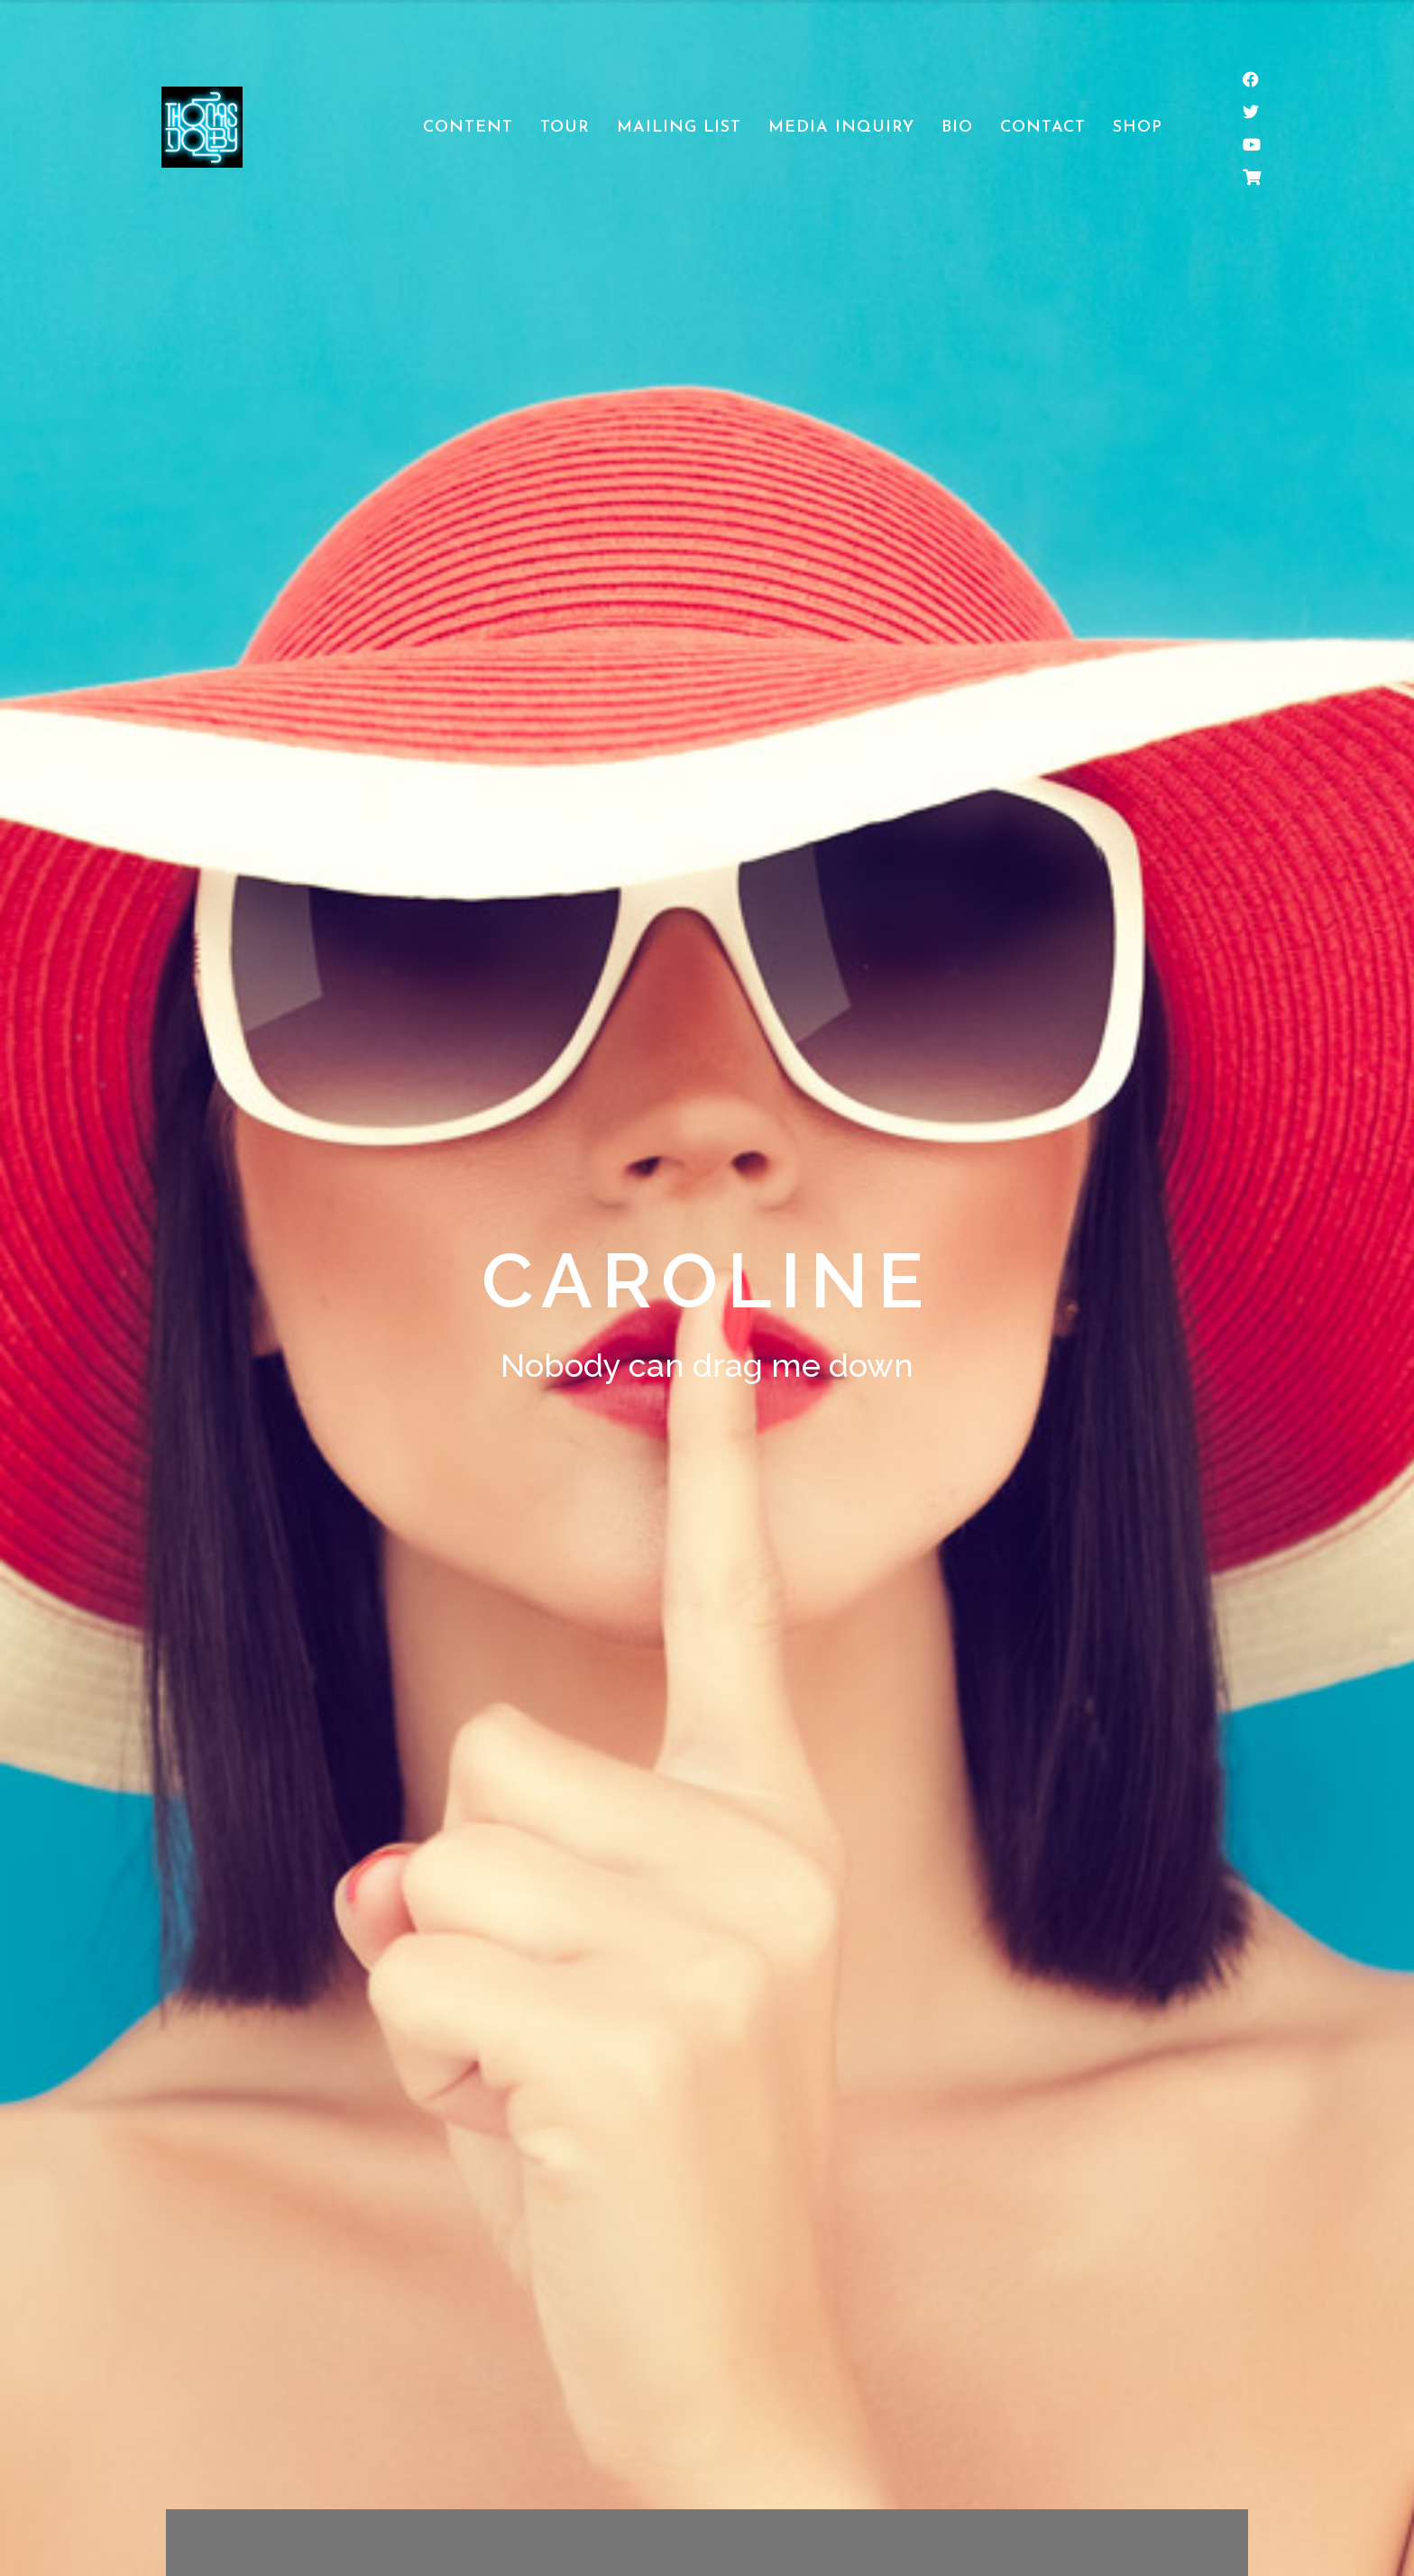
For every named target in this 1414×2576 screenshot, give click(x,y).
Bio (957, 127)
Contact (1043, 127)
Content (468, 127)
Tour (565, 127)
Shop (1137, 127)
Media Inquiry (841, 127)
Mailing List (679, 127)
